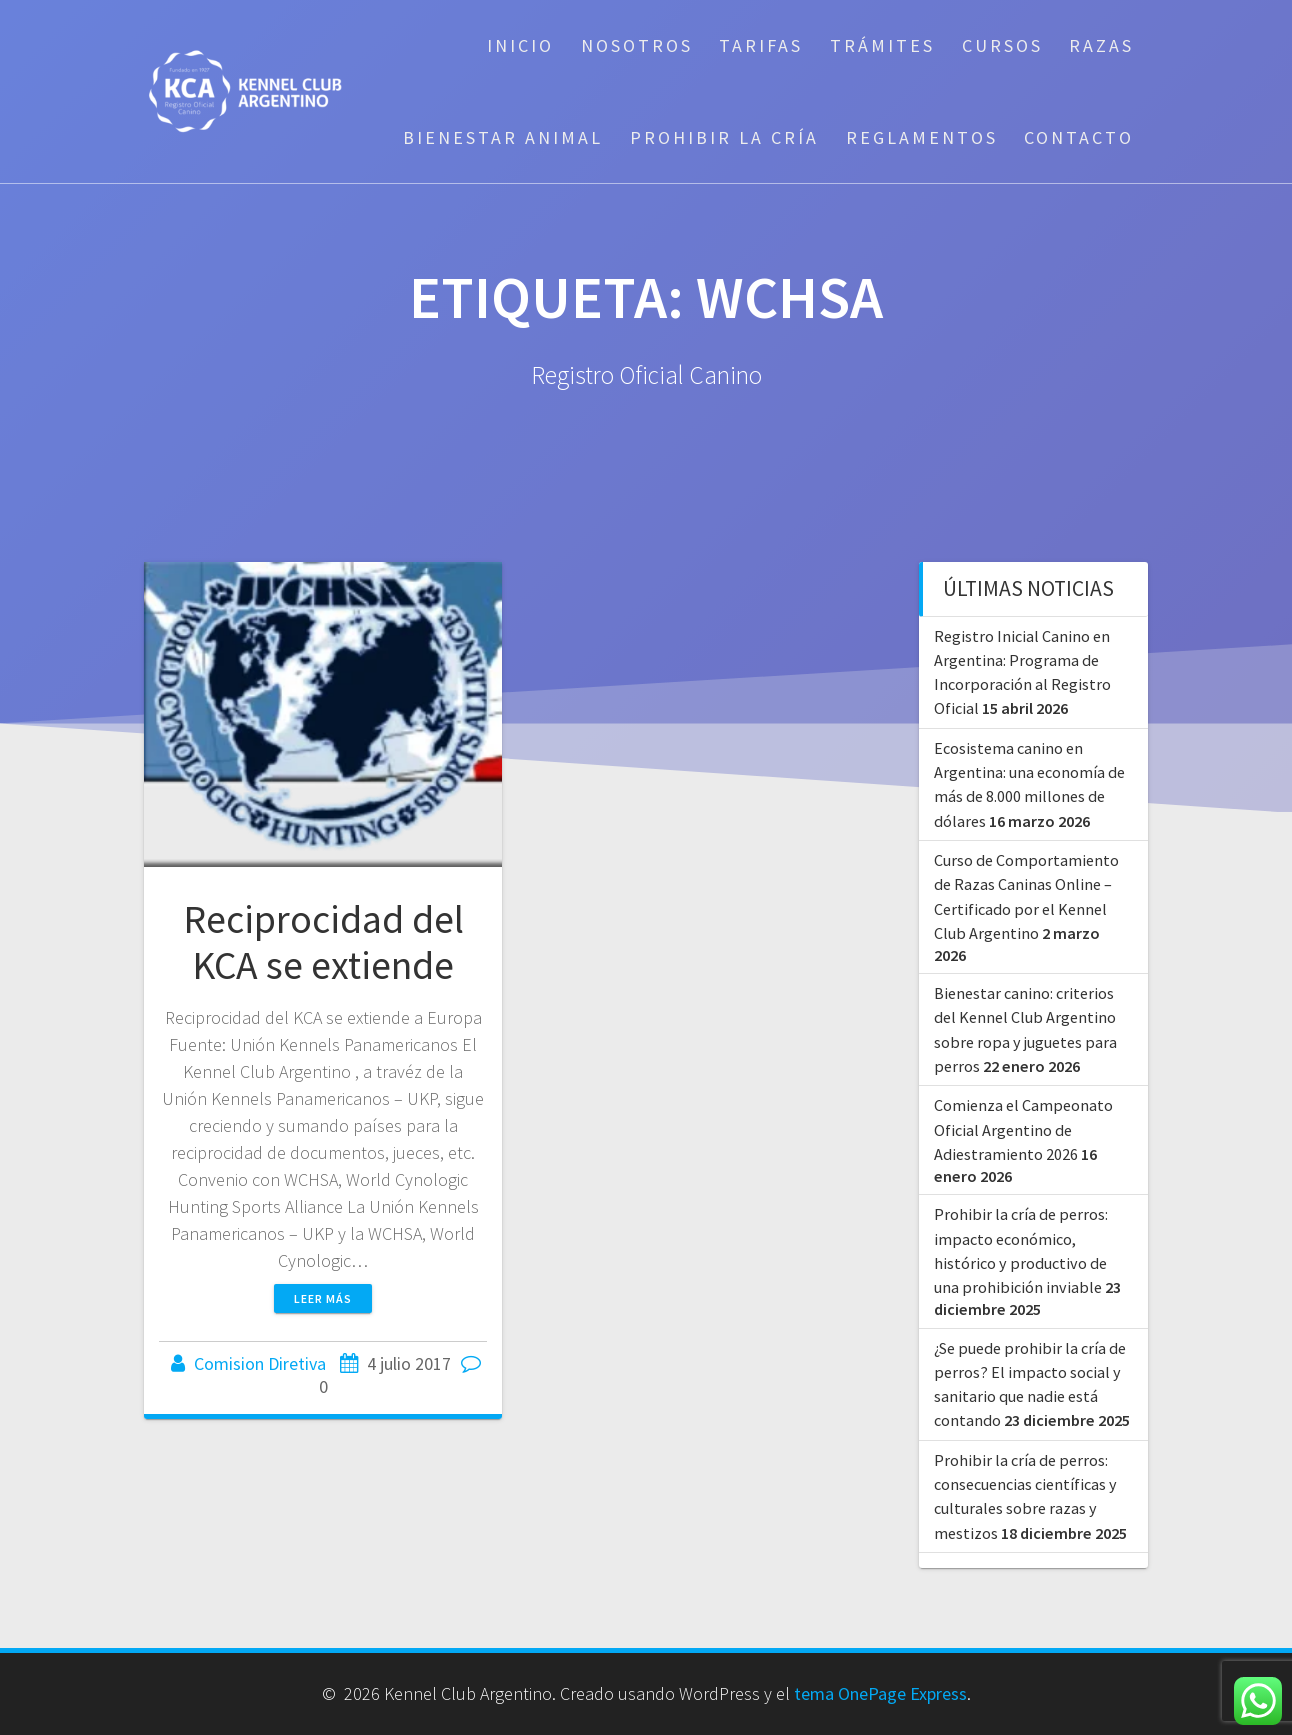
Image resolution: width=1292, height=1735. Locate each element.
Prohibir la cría (724, 137)
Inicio (520, 45)
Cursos (1002, 45)
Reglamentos (922, 137)
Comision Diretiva (260, 1363)
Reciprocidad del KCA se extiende (323, 942)
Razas (1101, 45)
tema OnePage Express (880, 1693)
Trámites (882, 45)
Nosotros (637, 45)
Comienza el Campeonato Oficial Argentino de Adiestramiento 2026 (1023, 1129)
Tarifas (761, 45)
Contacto (1079, 137)
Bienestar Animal (503, 137)
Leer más (323, 1298)
